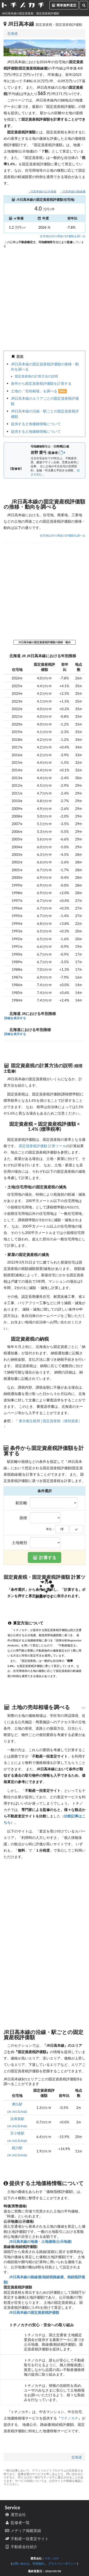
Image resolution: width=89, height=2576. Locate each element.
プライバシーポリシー (62, 2563)
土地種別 (19, 1542)
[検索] (84, 5)
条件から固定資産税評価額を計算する (41, 383)
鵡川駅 (17, 2148)
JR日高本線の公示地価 (42, 191)
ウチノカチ (69, 2418)
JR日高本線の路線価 (72, 191)
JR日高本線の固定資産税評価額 (33, 2312)
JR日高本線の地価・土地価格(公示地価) (40, 2241)
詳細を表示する (15, 1018)
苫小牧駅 (17, 2133)
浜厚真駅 (17, 2119)
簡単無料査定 (64, 5)
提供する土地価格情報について (36, 424)
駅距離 (21, 1503)
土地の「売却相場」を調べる (34, 391)
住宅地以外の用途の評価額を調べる (62, 236)
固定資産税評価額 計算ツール (42, 1146)
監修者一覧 (17, 2522)
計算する (44, 1557)
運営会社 (15, 2514)
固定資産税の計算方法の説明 (36, 376)
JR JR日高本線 (17, 2111)
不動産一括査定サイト (27, 2538)
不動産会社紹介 (21, 2546)
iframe (44, 298)
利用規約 (38, 2563)
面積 (23, 1518)
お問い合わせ (20, 2563)
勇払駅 (17, 2104)
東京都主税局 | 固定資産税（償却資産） (50, 1421)
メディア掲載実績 (23, 2530)
